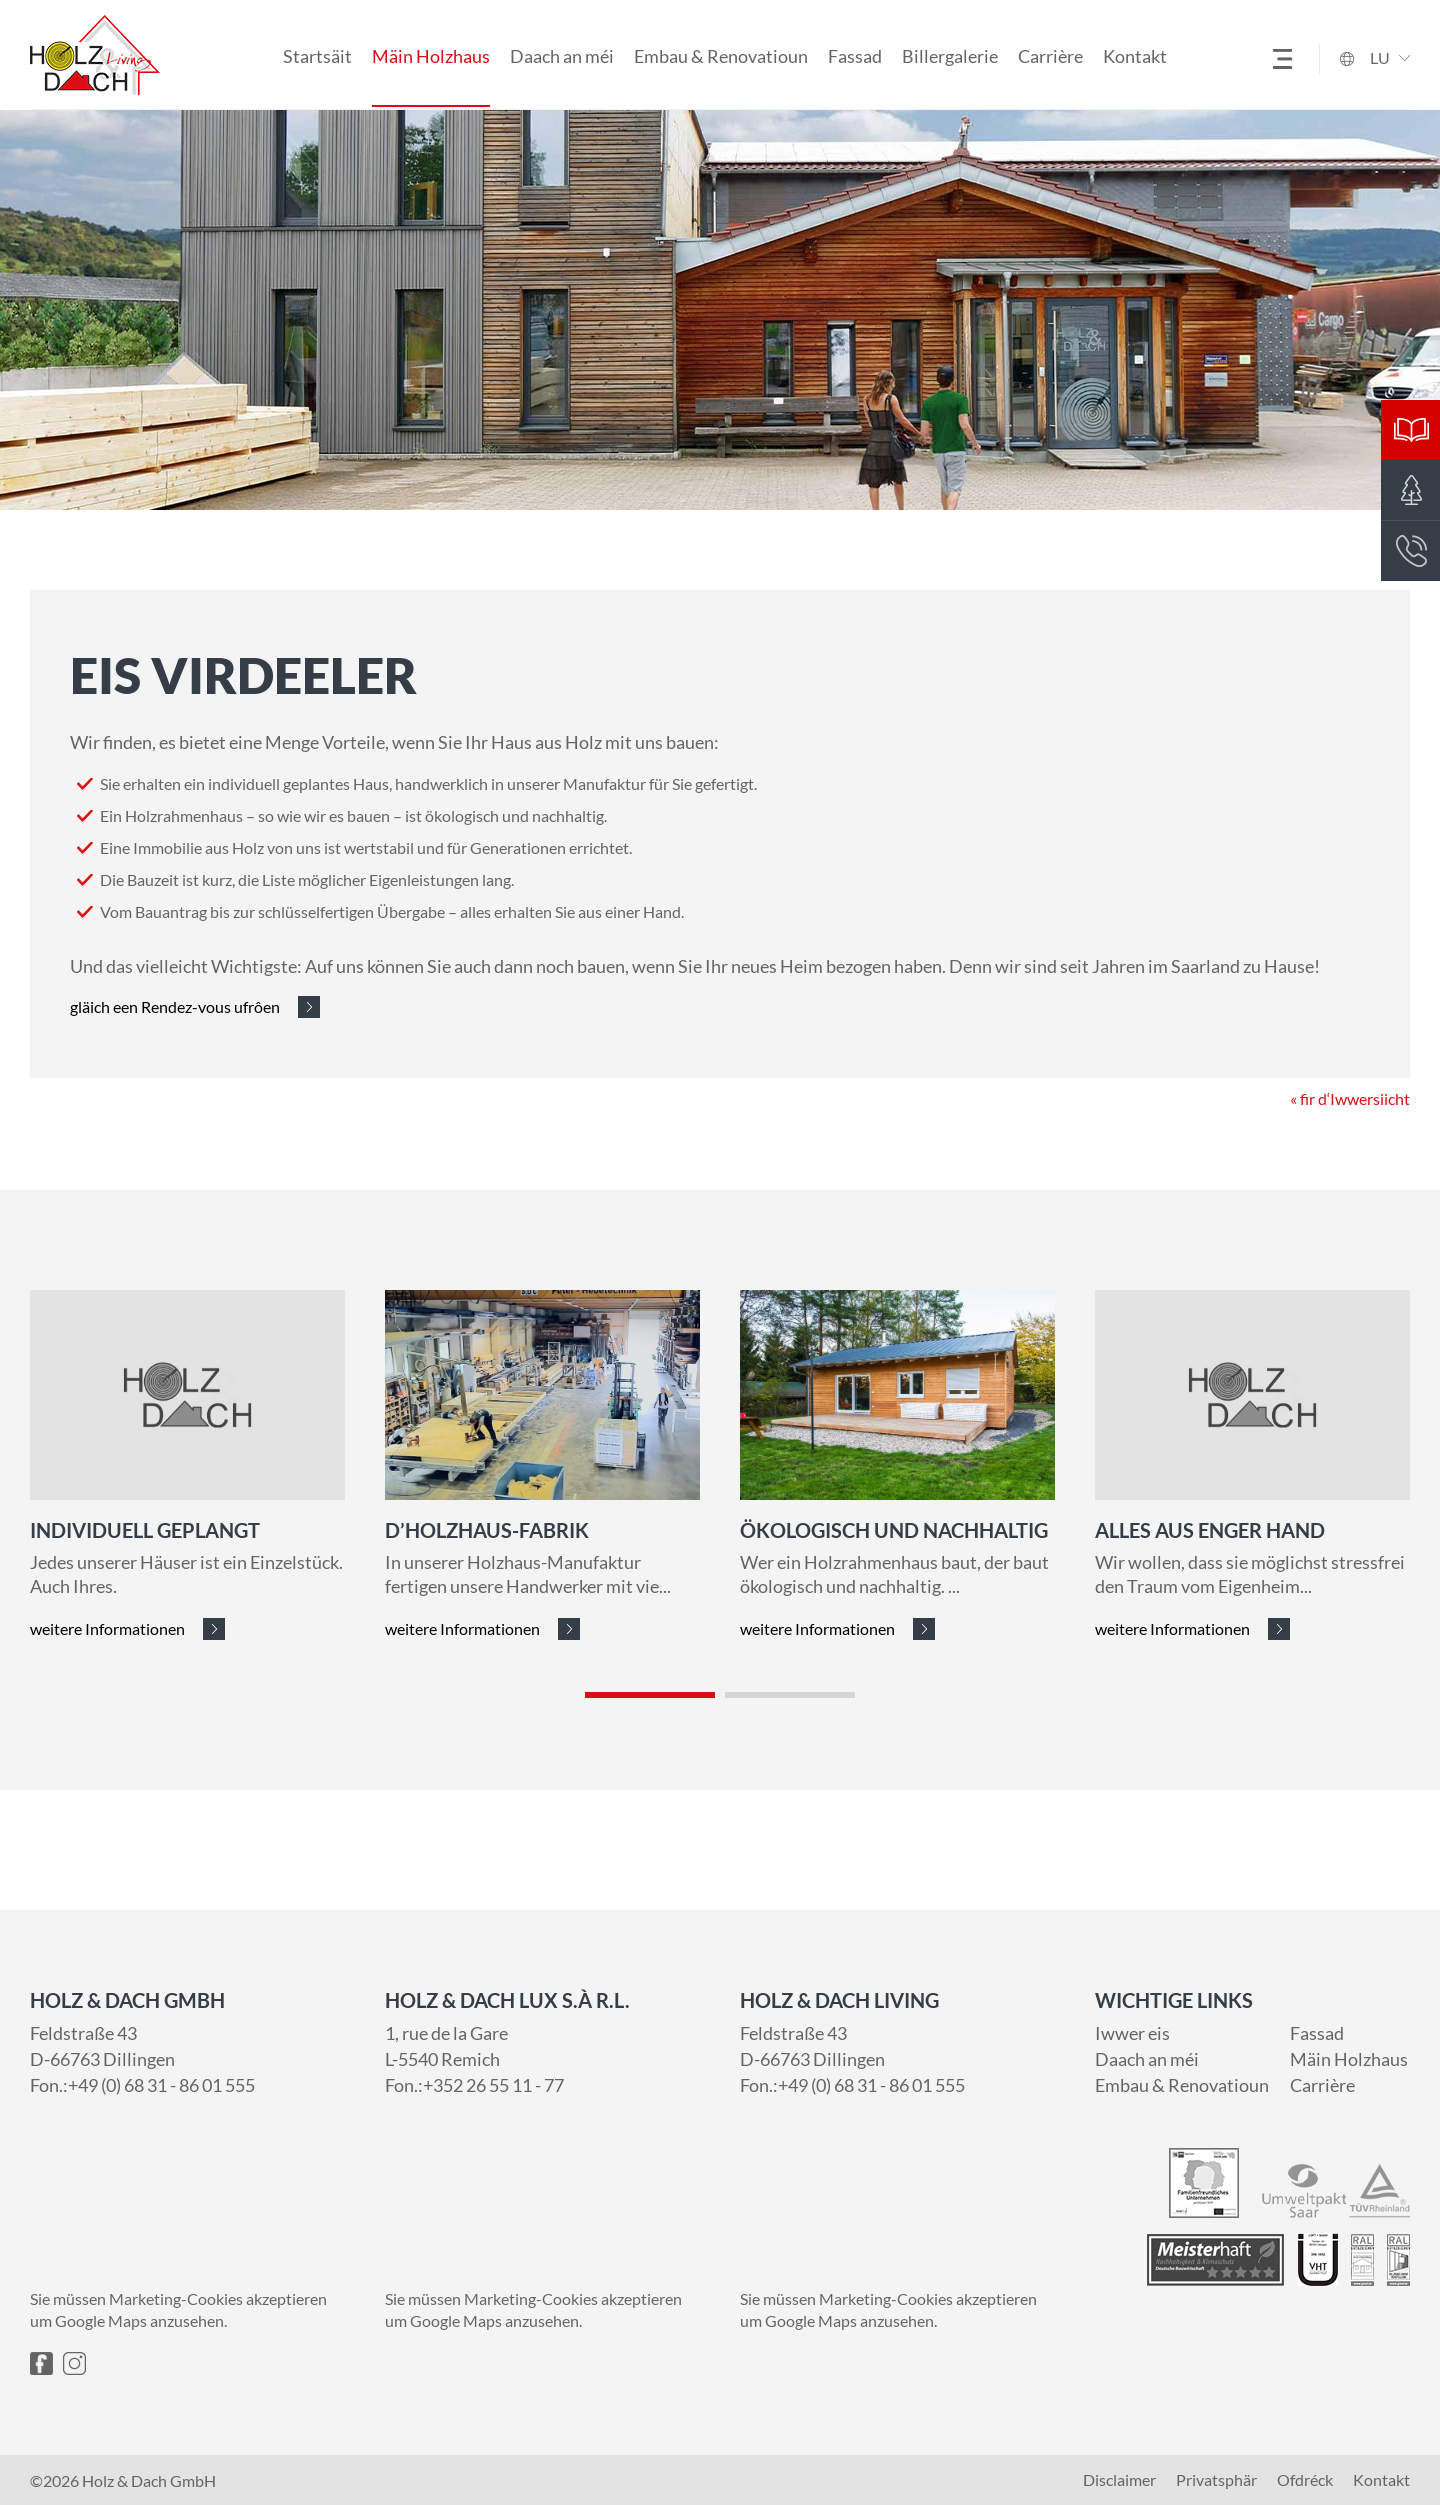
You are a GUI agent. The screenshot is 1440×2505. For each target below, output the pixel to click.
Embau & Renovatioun (721, 56)
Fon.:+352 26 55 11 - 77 (474, 2085)
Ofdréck (1305, 2480)
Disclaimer (1119, 2480)
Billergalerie (950, 56)
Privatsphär (1216, 2480)
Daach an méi (562, 56)
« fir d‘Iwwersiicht (1350, 1182)
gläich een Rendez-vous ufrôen (175, 1006)
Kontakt (1135, 56)
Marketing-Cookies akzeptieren (218, 2298)
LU (1380, 57)
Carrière (1050, 56)
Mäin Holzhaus (431, 56)
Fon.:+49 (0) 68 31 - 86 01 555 (142, 2085)
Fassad (855, 56)
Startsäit (317, 56)
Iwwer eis (1132, 2033)
